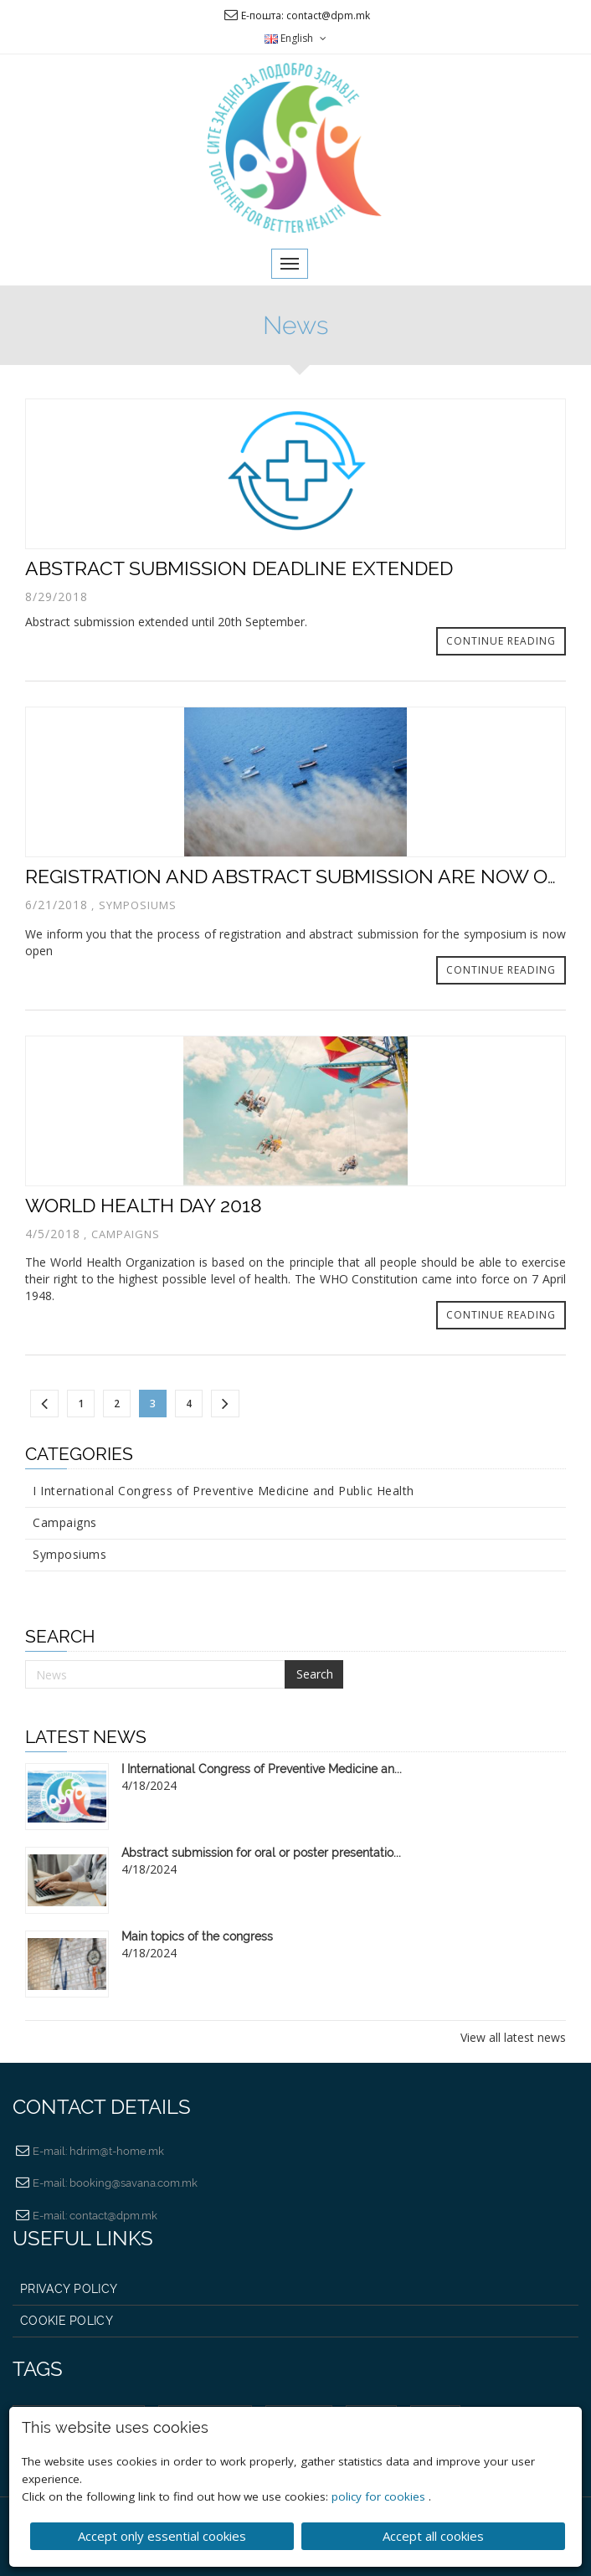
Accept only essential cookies (162, 2534)
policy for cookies (380, 2494)
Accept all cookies (433, 2534)
